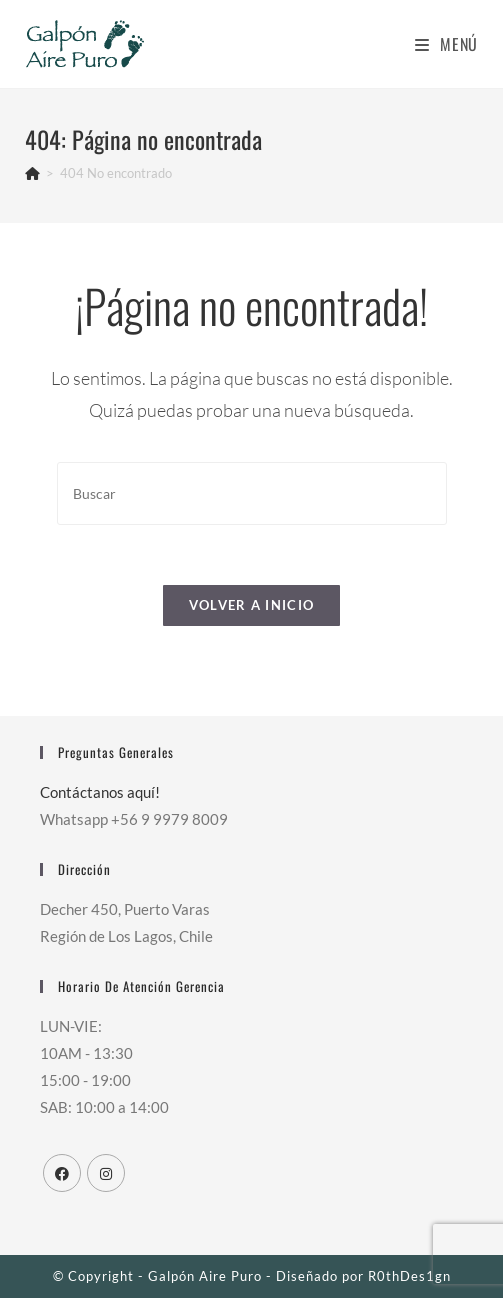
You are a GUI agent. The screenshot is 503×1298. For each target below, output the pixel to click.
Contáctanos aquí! (100, 792)
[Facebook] (62, 1173)
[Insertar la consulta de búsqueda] (252, 493)
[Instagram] (106, 1173)
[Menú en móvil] (446, 44)
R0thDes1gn (409, 1276)
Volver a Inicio (252, 605)
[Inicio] (32, 173)
